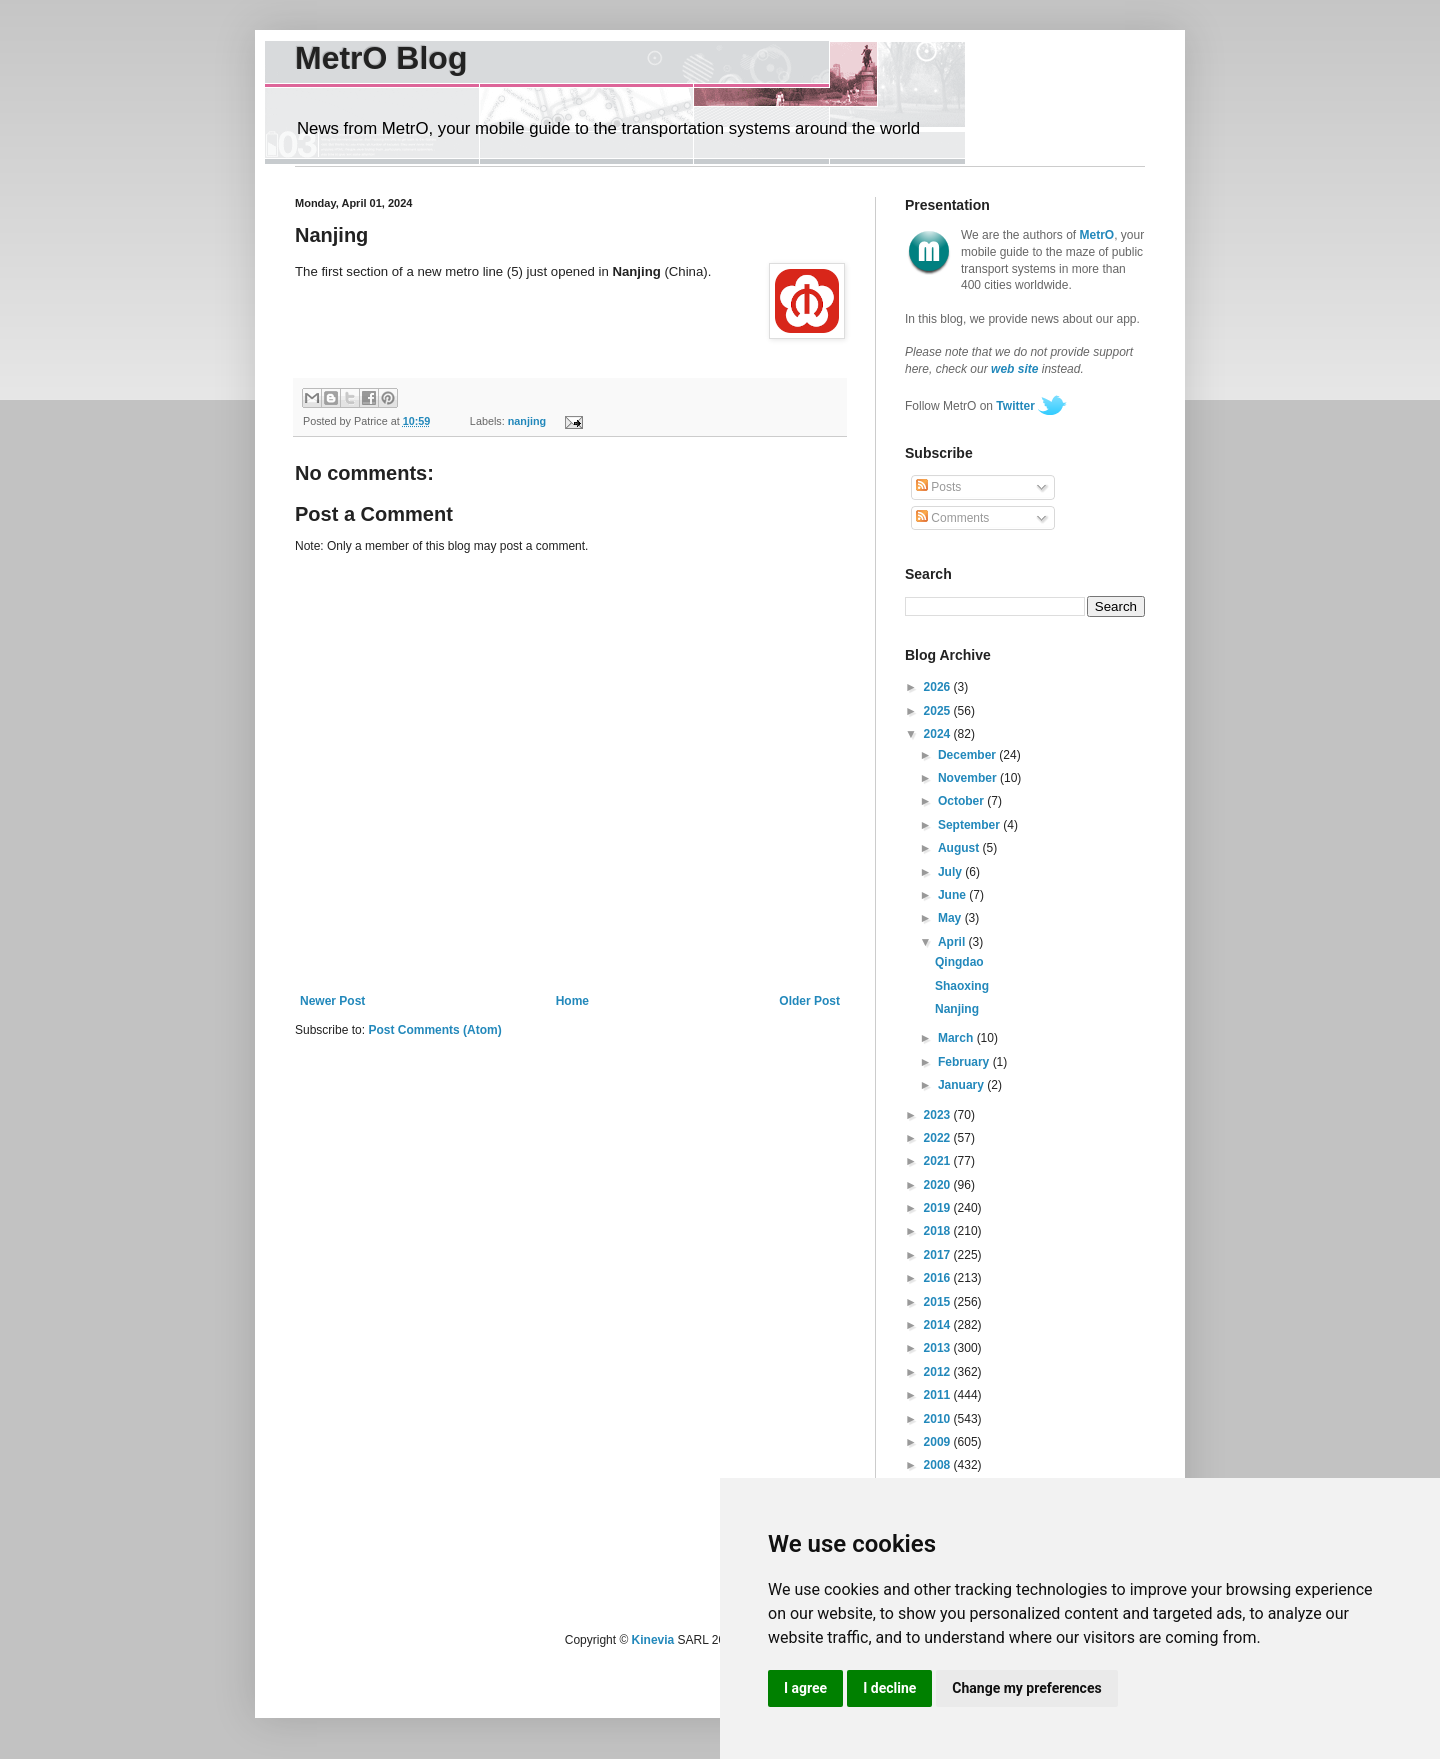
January (962, 1085)
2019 (939, 1208)
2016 (939, 1278)
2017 (939, 1255)
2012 (939, 1372)
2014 (939, 1325)
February (965, 1062)
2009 (939, 1442)
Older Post (809, 1001)
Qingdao (959, 962)
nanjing (527, 421)
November (969, 778)
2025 (939, 711)
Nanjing (957, 1009)
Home (572, 1001)
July (951, 872)
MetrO (1097, 235)
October (962, 801)
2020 (939, 1185)
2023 (939, 1115)
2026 (939, 687)
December (968, 755)
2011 (939, 1395)
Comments (952, 518)
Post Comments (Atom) (434, 1030)
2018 (939, 1231)
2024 (939, 734)
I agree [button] (805, 1688)
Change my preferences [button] (1026, 1688)
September (970, 825)
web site (1014, 369)
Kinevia (653, 1640)
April (953, 942)
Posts (938, 487)
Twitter (1015, 406)
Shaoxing (962, 986)
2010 (939, 1419)
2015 (939, 1302)
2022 (939, 1138)
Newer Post (332, 1001)
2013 (939, 1348)
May (951, 918)
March (957, 1038)
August (960, 848)
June (953, 895)
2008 (939, 1465)
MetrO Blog (381, 58)
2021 (939, 1161)
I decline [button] (889, 1688)
